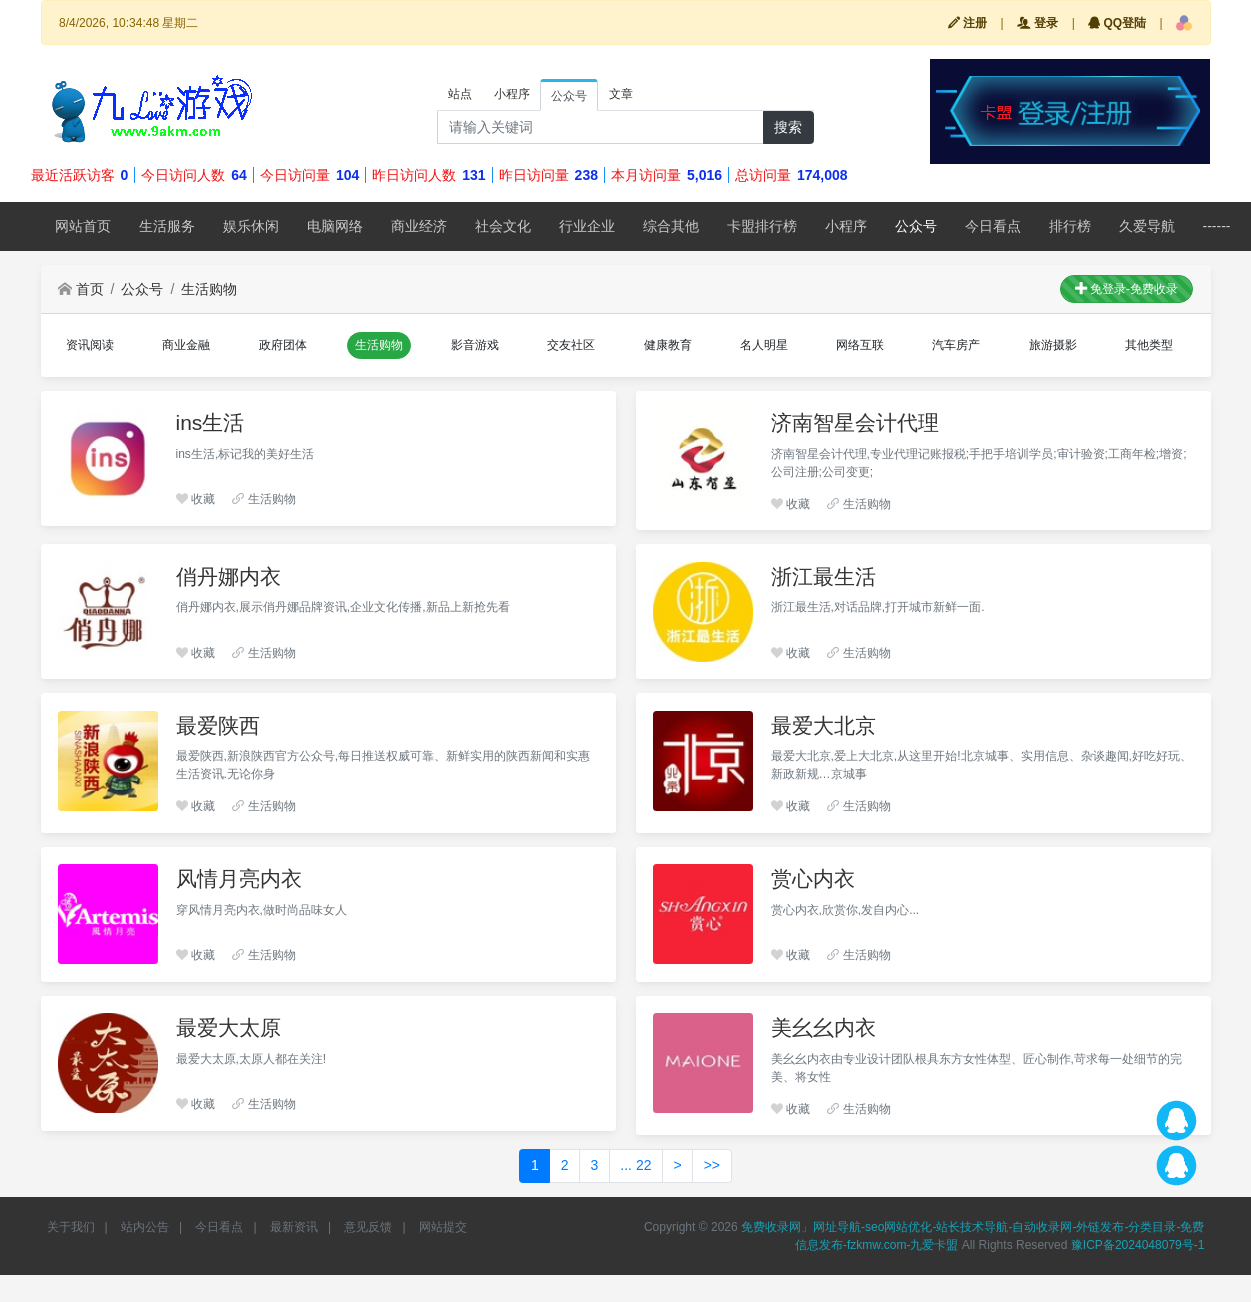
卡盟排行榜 (762, 226)
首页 (81, 289)
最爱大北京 (823, 725)
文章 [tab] (621, 94)
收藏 (195, 499)
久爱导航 (1147, 226)
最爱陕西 (218, 725)
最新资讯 (294, 1227)
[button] (1184, 23)
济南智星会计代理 (855, 422)
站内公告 (145, 1227)
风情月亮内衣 (239, 878)
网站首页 (83, 226)
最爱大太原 (228, 1027)
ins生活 (210, 422)
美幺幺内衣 (823, 1027)
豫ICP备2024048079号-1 (1138, 1245)
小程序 (846, 226)
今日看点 (993, 226)
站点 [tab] (460, 94)
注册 (967, 23)
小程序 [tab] (512, 94)
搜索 (788, 127)
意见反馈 (368, 1227)
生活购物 (209, 289)
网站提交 (443, 1227)
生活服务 (167, 226)
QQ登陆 (1117, 23)
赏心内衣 (813, 878)
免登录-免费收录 (1126, 289)
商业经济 (419, 226)
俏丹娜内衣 (228, 576)
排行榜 (1070, 226)
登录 (1037, 23)
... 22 (635, 1165)
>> (712, 1165)
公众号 (916, 226)
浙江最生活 (823, 576)
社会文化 (503, 226)
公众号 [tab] (569, 96)
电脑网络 (335, 226)
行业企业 (587, 226)
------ (1217, 226)
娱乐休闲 (251, 226)
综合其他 (671, 226)
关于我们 (71, 1227)
